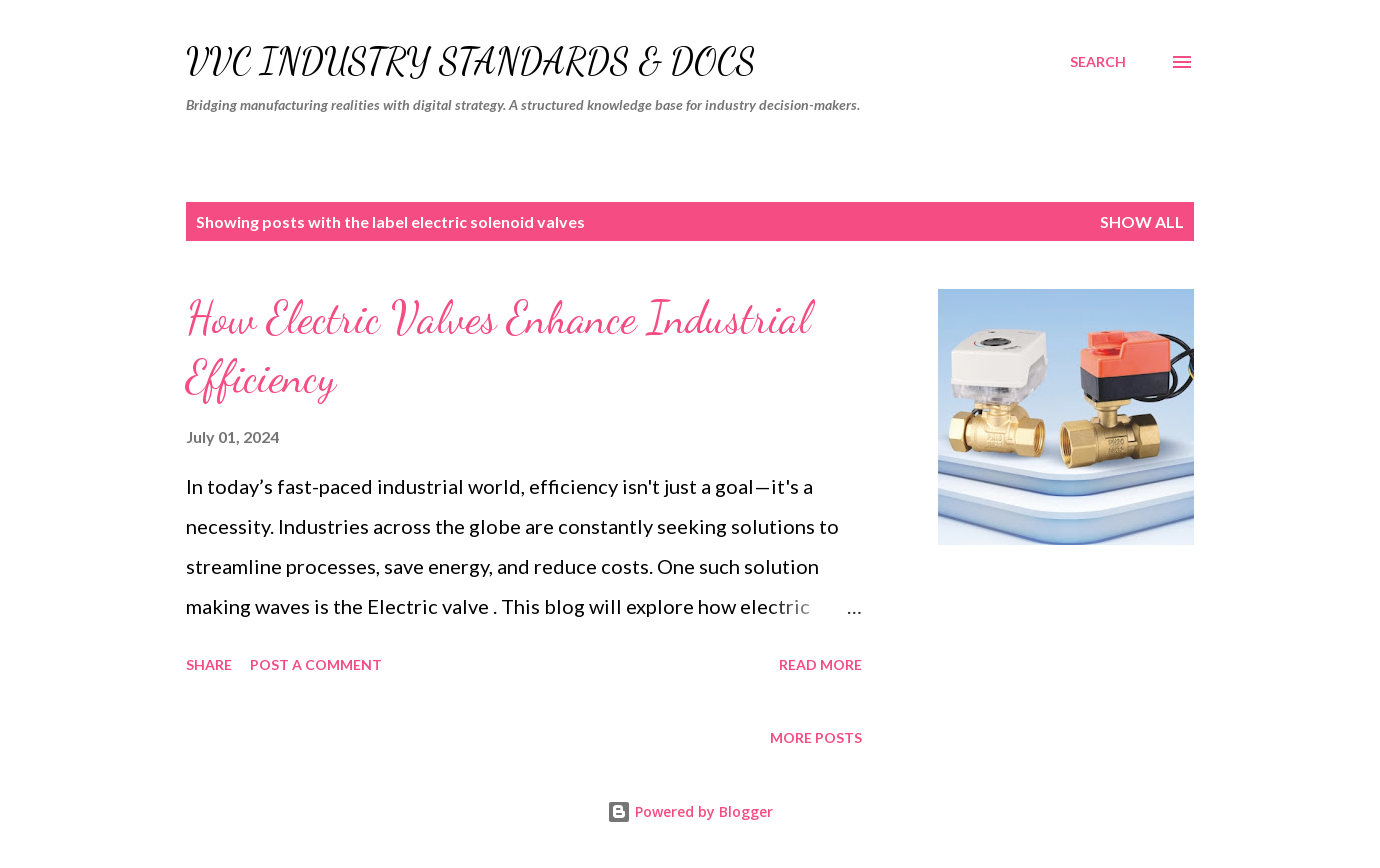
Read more (820, 664)
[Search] (1098, 62)
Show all (1142, 221)
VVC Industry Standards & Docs (471, 61)
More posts (816, 737)
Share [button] (209, 664)
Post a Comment (316, 664)
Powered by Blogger (690, 811)
